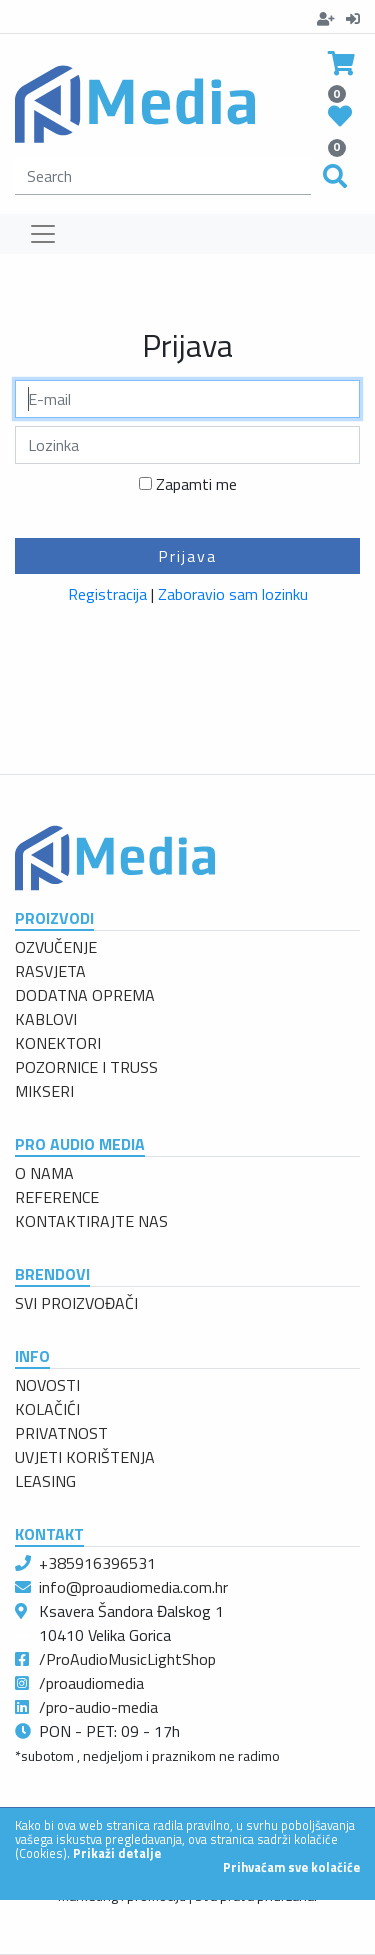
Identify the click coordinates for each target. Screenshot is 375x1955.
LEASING (45, 1481)
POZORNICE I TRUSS (86, 1067)
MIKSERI (44, 1091)
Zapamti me (196, 484)
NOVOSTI (47, 1385)
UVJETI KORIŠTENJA (85, 1457)
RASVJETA (50, 971)
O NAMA (44, 1173)
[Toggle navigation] (43, 234)
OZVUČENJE (56, 947)
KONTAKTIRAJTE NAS (91, 1221)
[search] (163, 176)
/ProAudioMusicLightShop (127, 1659)
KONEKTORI (58, 1043)
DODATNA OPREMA (85, 995)
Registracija (107, 594)
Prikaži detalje (117, 1853)
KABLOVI (46, 1019)
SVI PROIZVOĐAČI (76, 1303)
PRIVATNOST (61, 1433)
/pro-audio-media (98, 1707)
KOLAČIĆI (47, 1409)
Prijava (187, 556)
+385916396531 (97, 1563)
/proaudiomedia (91, 1683)
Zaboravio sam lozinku (233, 594)
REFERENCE (57, 1197)
